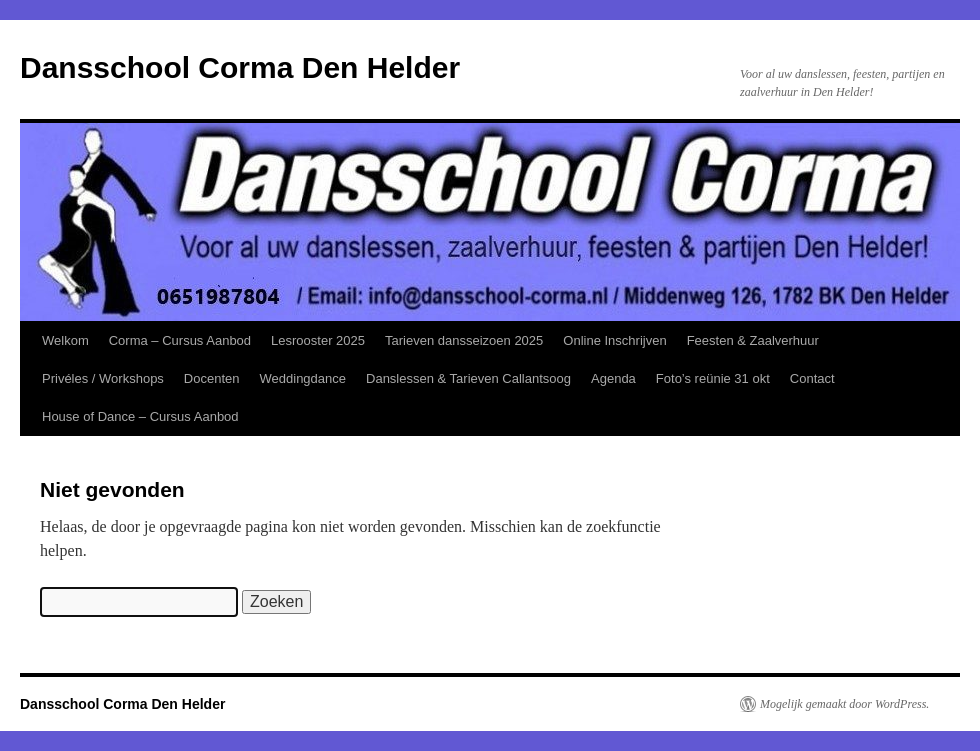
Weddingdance (303, 378)
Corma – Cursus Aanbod (180, 340)
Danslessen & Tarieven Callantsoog (468, 378)
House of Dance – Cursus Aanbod (140, 416)
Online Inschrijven (614, 340)
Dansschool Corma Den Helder (240, 67)
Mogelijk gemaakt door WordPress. (844, 704)
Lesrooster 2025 (318, 340)
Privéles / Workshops (103, 378)
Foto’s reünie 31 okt (713, 378)
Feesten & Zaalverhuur (753, 340)
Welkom (65, 340)
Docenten (212, 378)
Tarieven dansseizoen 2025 (464, 340)
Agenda (613, 378)
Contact (812, 378)
